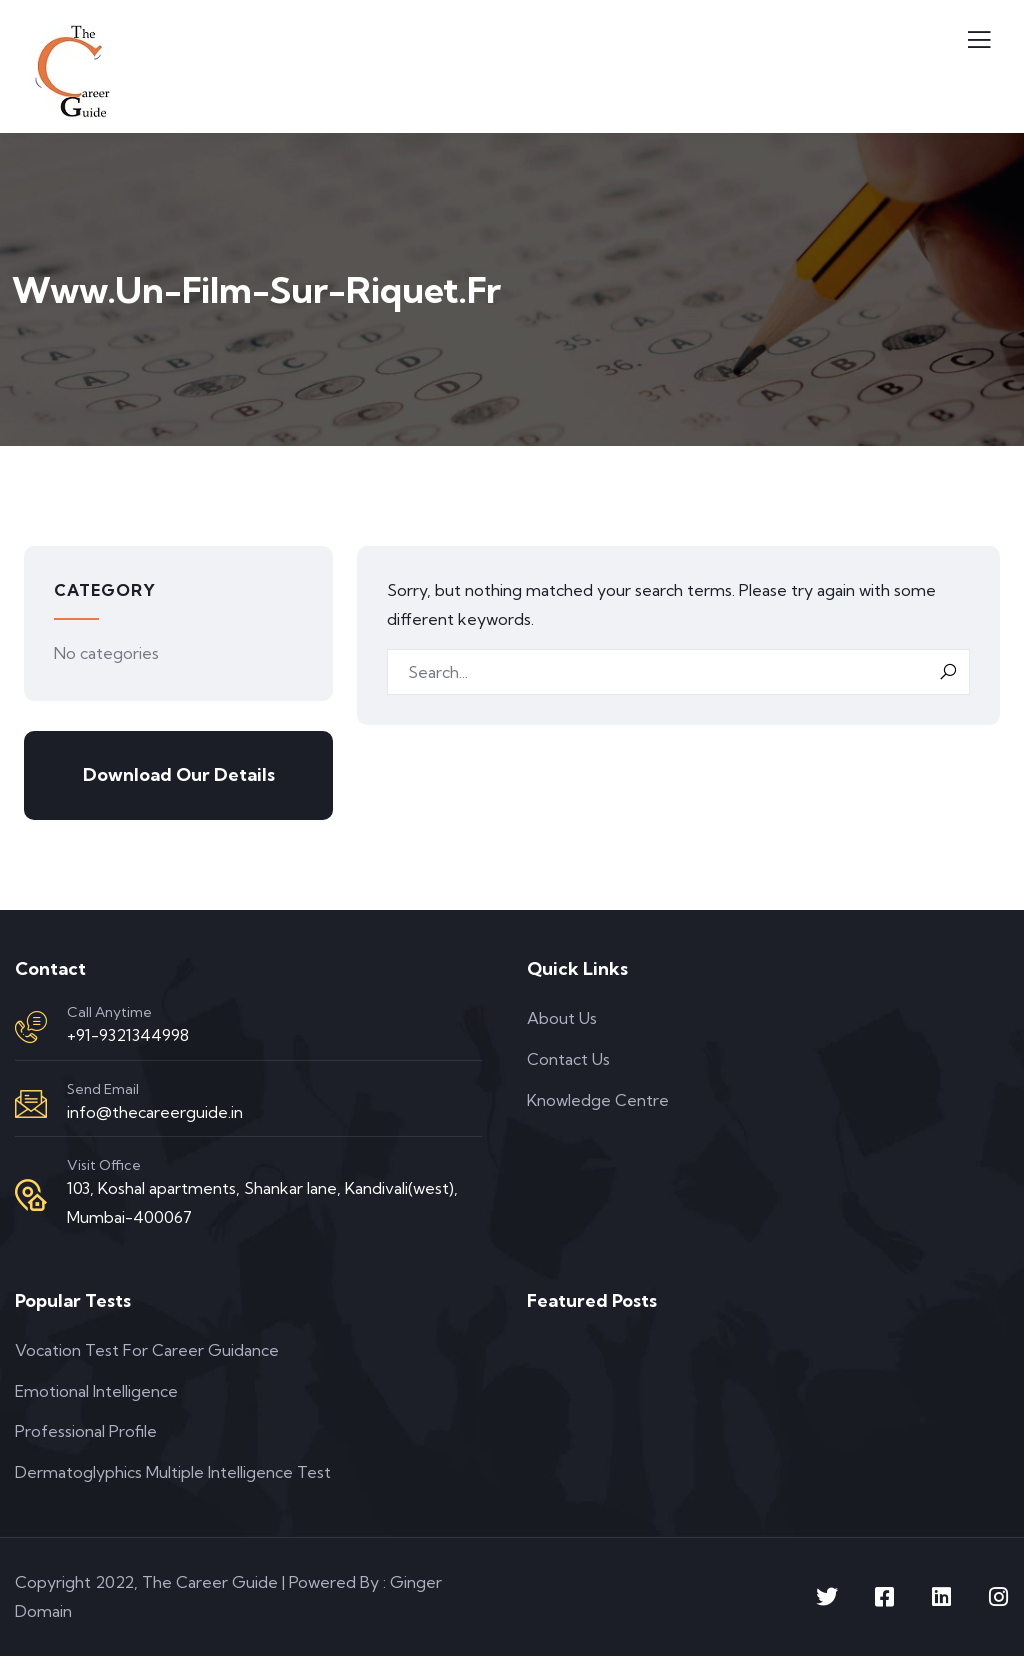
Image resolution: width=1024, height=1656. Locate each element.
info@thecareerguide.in (155, 1112)
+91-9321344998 (128, 1035)
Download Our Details (179, 774)
